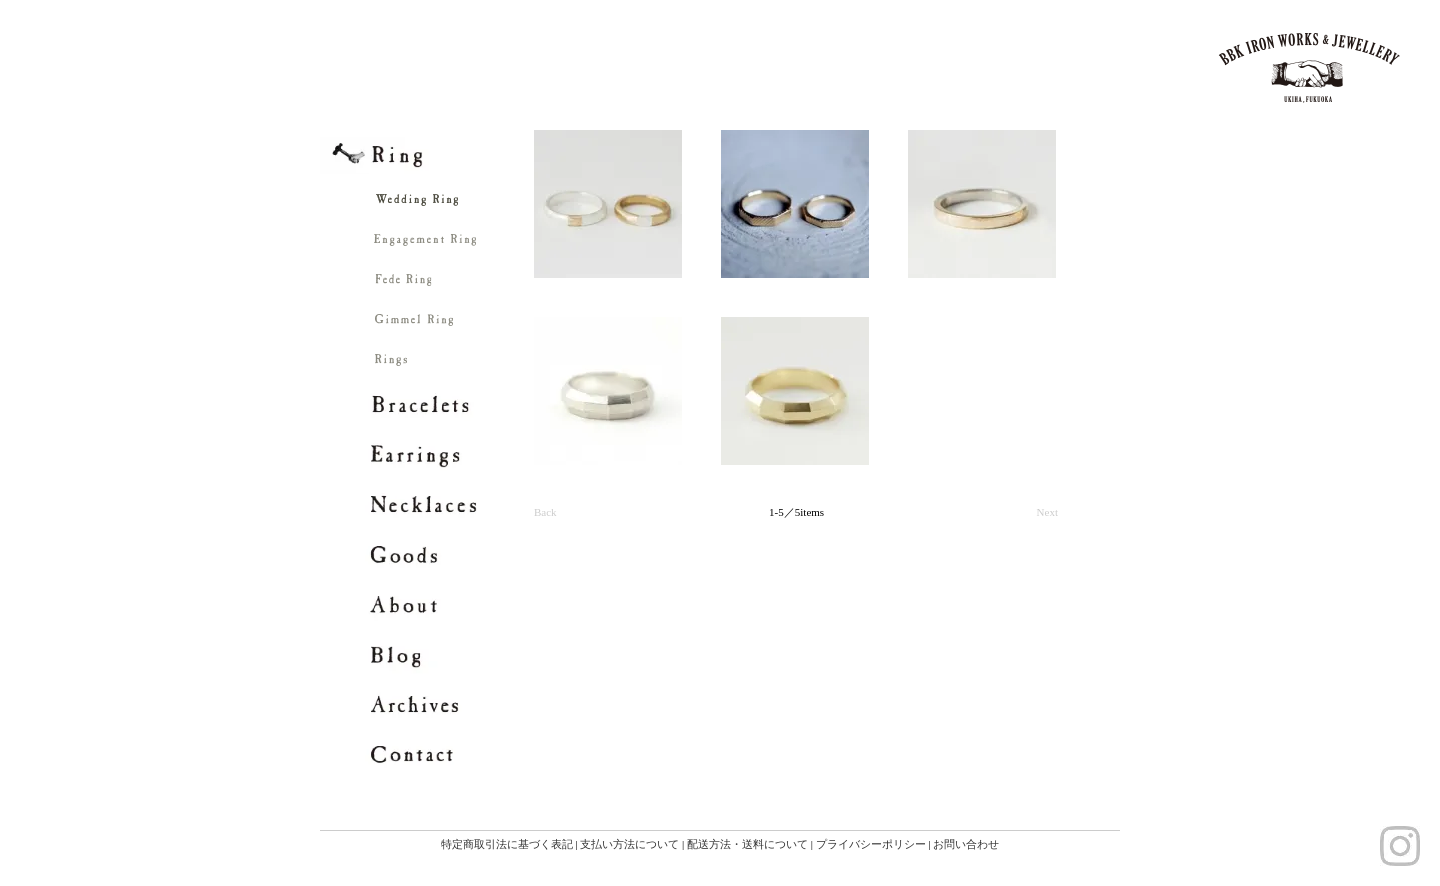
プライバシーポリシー (871, 844)
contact (427, 755)
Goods (427, 555)
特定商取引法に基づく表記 (507, 844)
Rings (472, 365)
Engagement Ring (472, 245)
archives (427, 705)
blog (427, 655)
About (427, 605)
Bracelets (427, 405)
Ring (427, 155)
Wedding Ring (472, 205)
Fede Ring (472, 285)
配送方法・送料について (747, 844)
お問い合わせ (966, 844)
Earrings (427, 455)
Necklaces (427, 505)
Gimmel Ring (472, 325)
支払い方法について (629, 844)
